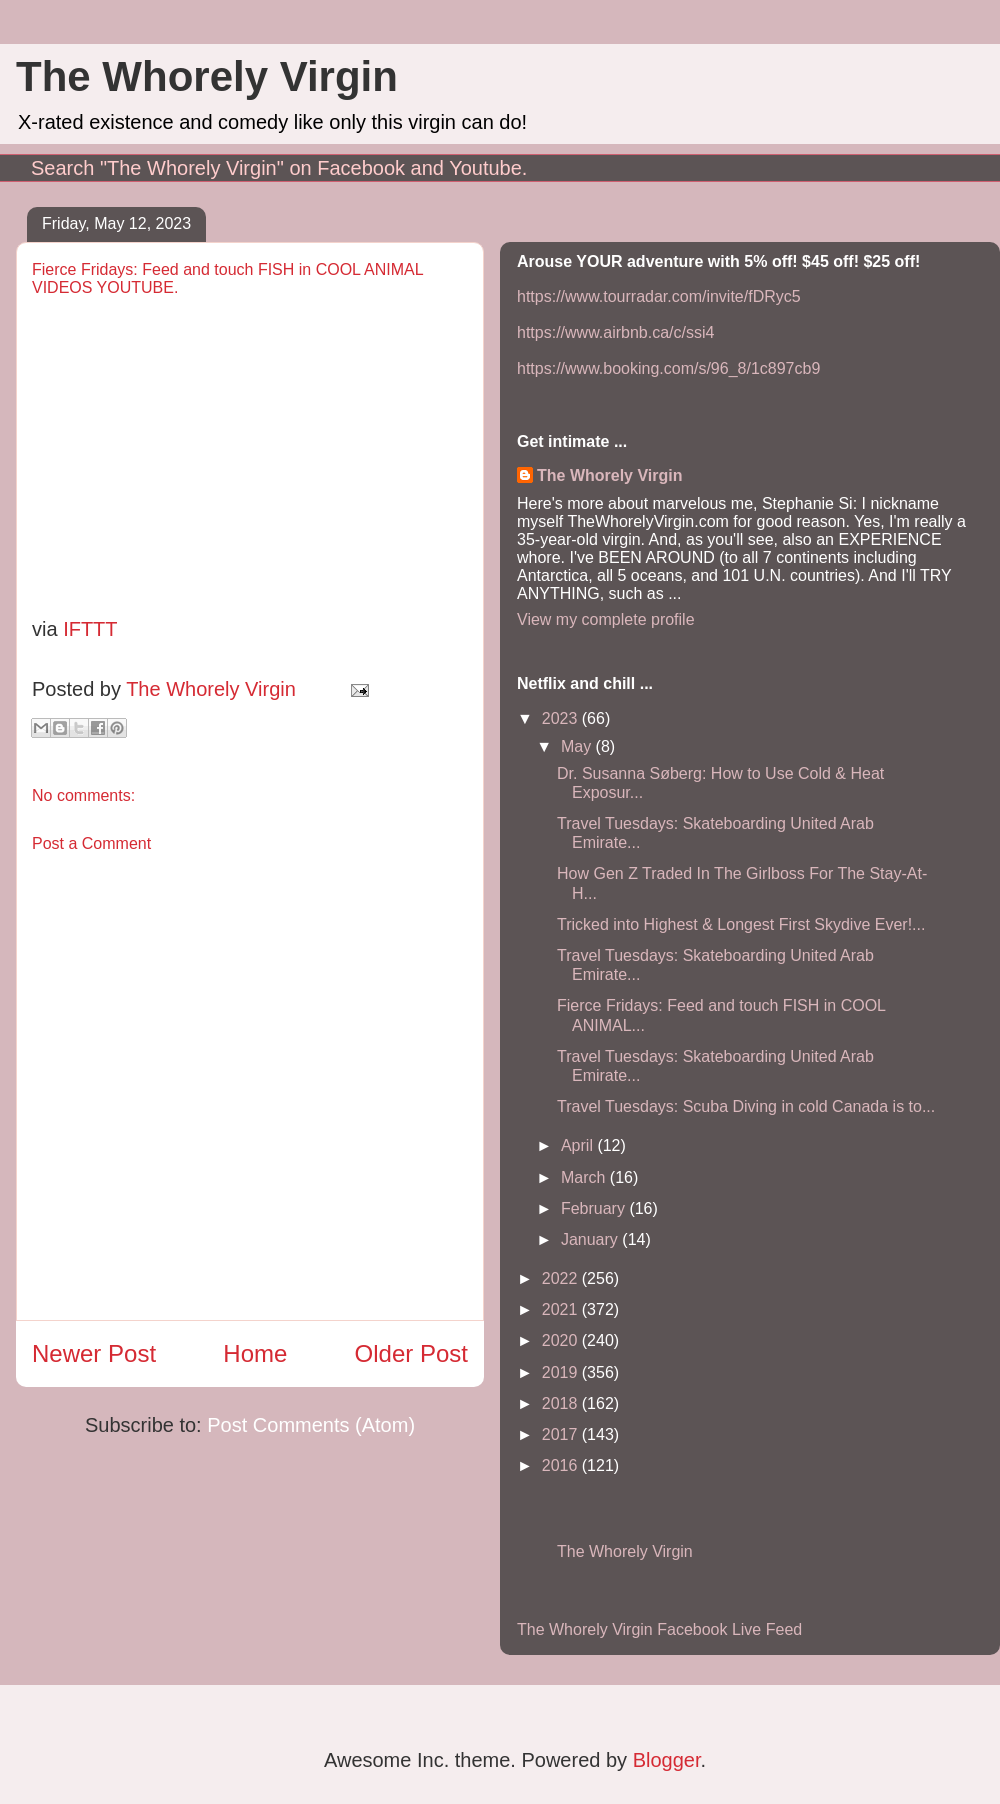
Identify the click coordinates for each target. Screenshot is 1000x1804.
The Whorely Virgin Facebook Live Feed (659, 1629)
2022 (562, 1278)
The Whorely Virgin (207, 76)
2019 (562, 1372)
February (595, 1208)
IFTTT (90, 629)
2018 (562, 1403)
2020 (562, 1340)
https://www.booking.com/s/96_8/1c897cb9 (668, 368)
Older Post (411, 1353)
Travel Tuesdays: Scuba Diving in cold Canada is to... (746, 1106)
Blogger (667, 1760)
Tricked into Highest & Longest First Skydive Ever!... (741, 924)
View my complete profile (606, 619)
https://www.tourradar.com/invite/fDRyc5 (659, 296)
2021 (562, 1309)
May (578, 746)
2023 (562, 718)
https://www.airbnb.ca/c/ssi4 (615, 332)
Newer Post (94, 1353)
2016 (562, 1465)
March (585, 1177)
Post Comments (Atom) (311, 1425)
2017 (562, 1434)
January (591, 1239)
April (579, 1145)
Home (255, 1353)
